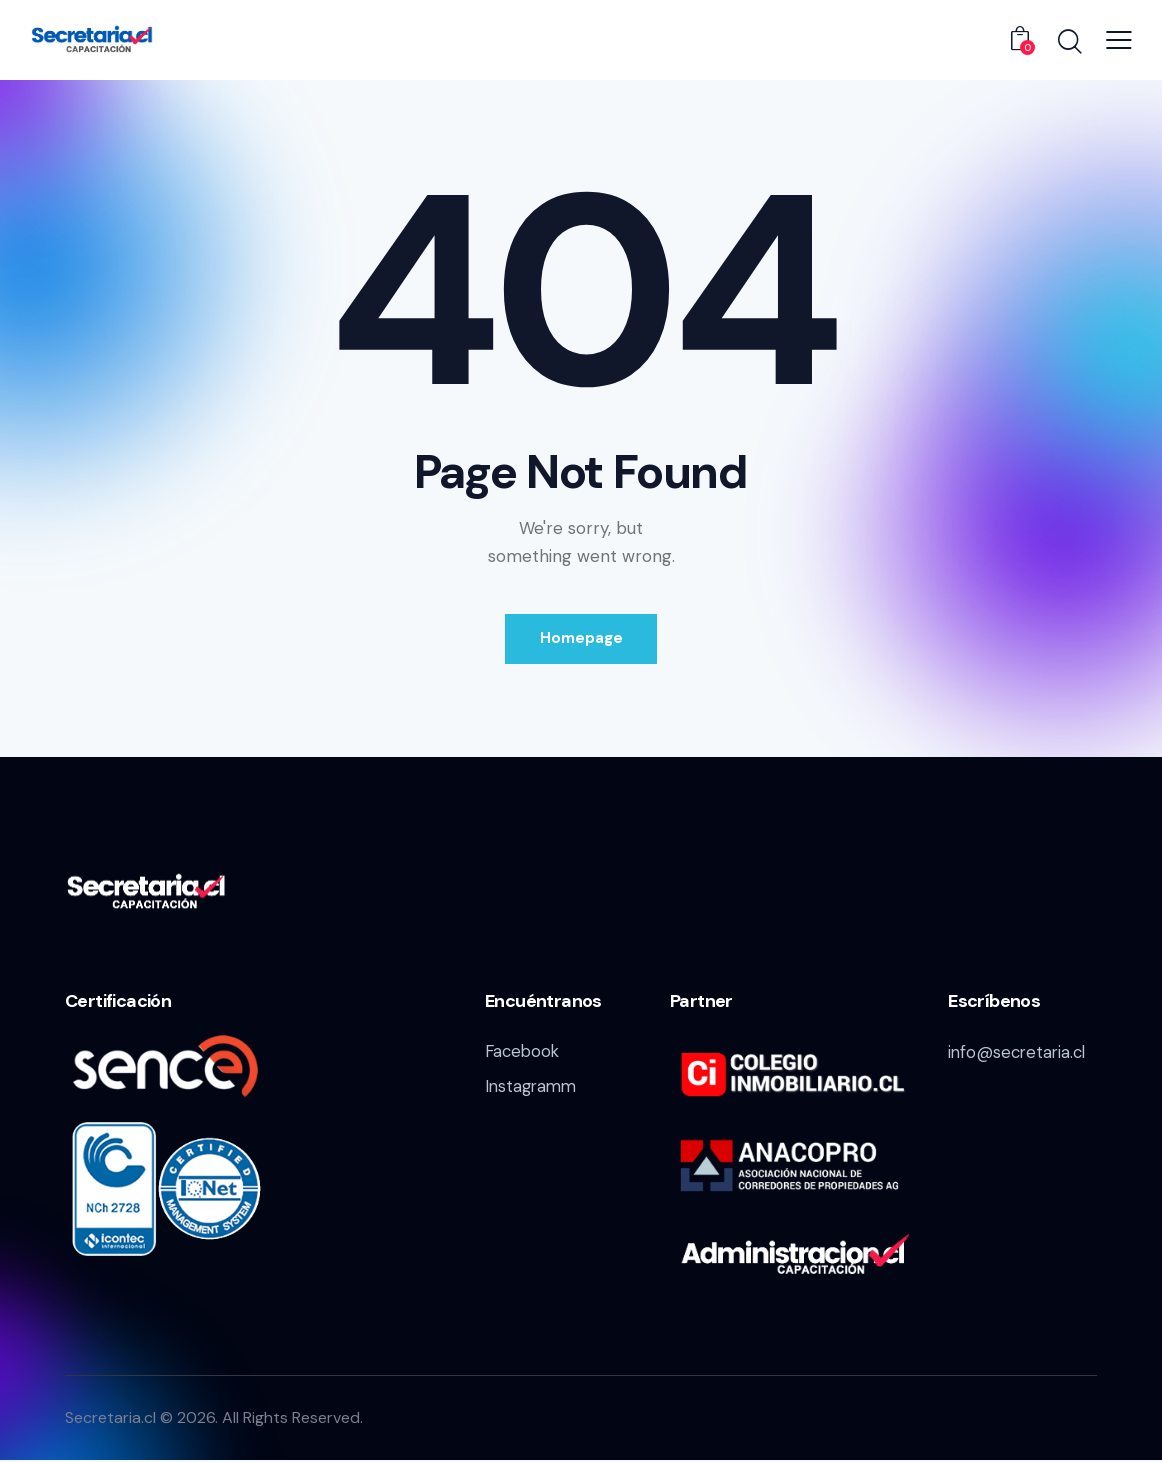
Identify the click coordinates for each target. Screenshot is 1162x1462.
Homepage (581, 639)
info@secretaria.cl (1019, 1053)
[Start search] (1068, 43)
